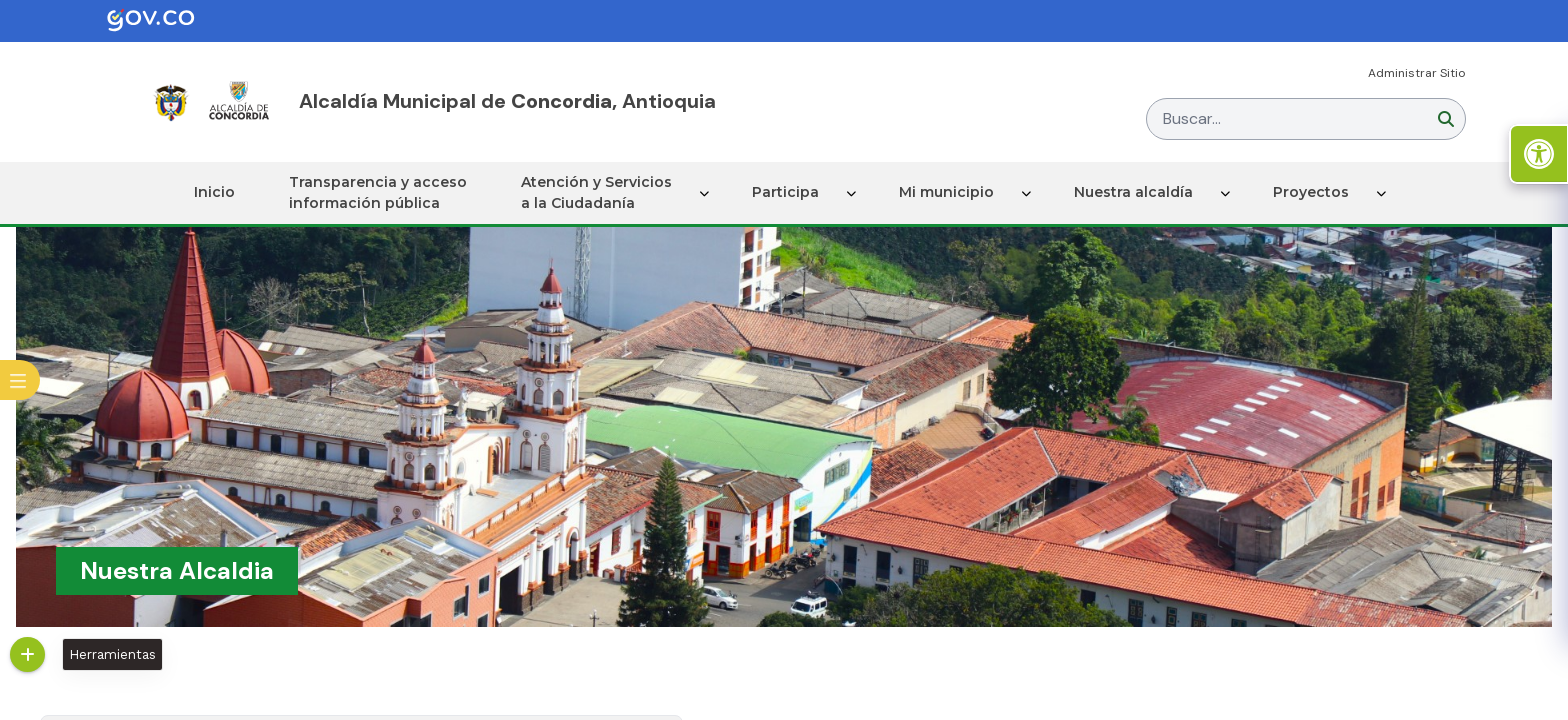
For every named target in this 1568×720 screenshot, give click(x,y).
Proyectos (1311, 192)
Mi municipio (946, 192)
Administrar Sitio (1417, 73)
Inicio (214, 192)
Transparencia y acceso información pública (378, 192)
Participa (785, 192)
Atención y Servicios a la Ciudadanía (596, 192)
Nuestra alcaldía (1133, 192)
